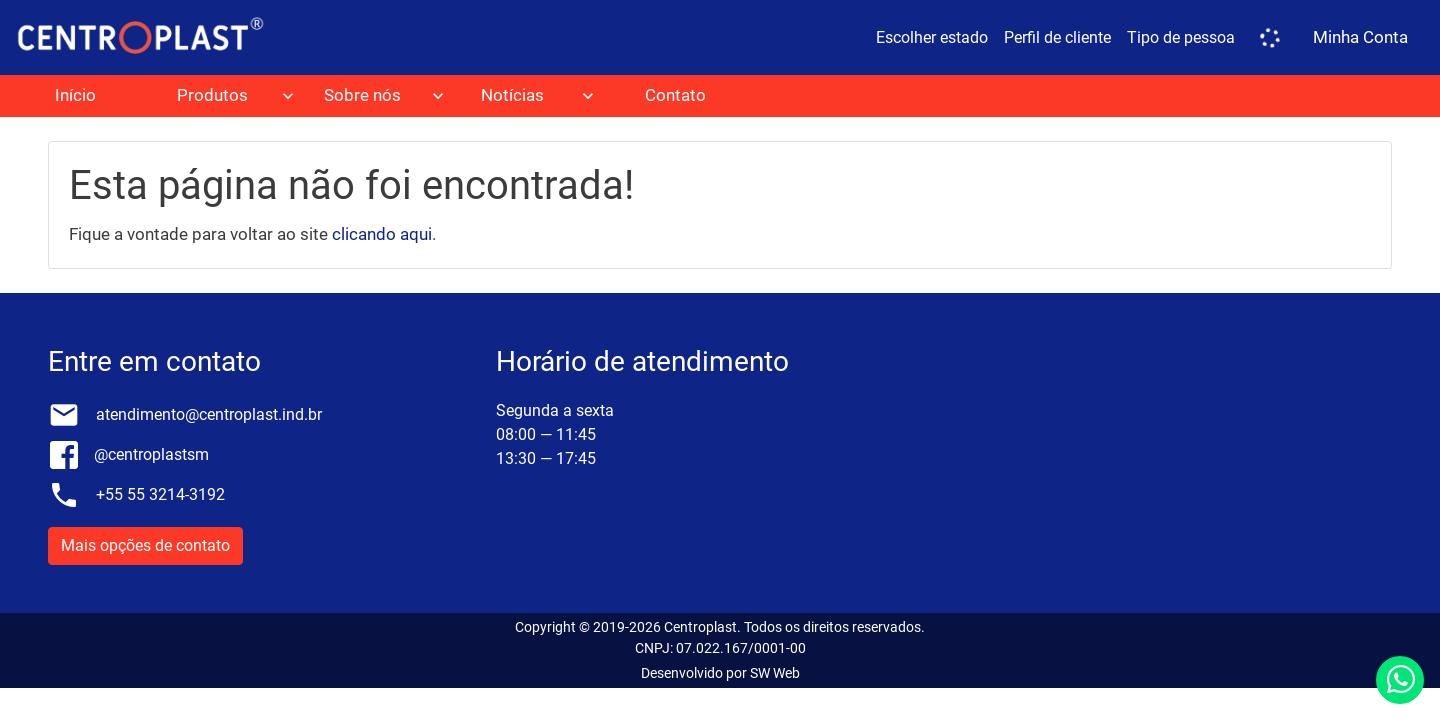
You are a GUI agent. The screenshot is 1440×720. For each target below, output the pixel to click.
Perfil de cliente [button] (1057, 37)
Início (75, 95)
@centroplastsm (151, 454)
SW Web (775, 673)
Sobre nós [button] (362, 95)
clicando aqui (382, 234)
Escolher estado (932, 37)
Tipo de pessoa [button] (1181, 37)
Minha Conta (1360, 37)
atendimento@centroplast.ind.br (209, 414)
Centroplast (700, 627)
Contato (675, 95)
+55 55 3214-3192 (160, 494)
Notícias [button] (512, 95)
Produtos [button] (212, 95)
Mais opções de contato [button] (145, 545)
